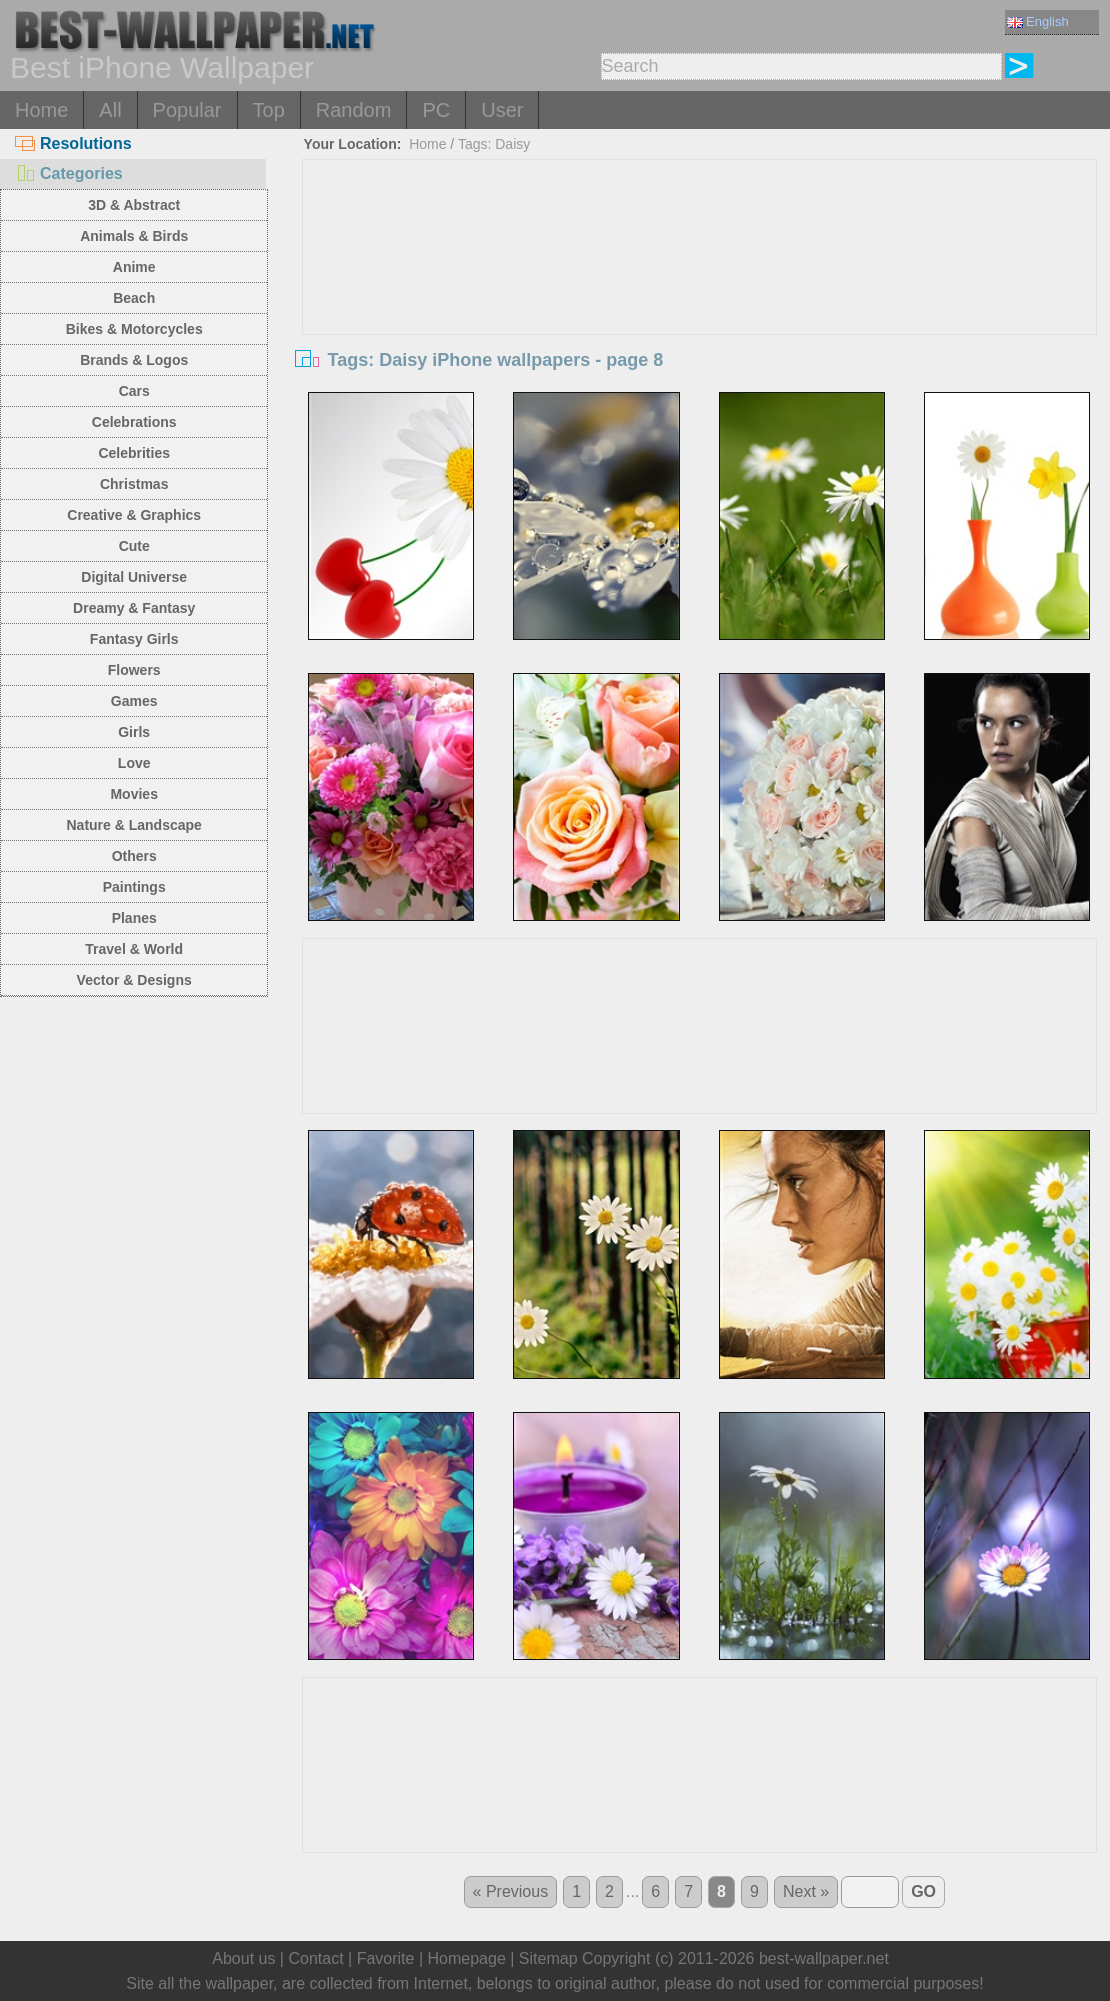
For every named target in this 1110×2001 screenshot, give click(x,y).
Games (134, 701)
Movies (133, 794)
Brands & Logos (134, 360)
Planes (134, 918)
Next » (806, 1891)
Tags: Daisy (494, 144)
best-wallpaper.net (824, 1958)
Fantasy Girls (134, 639)
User (502, 110)
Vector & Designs (134, 980)
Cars (134, 391)
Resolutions (73, 143)
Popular (187, 110)
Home (41, 110)
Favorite (386, 1958)
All (110, 110)
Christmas (134, 484)
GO (923, 1891)
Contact (315, 1958)
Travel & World (134, 949)
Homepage (467, 1958)
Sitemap (548, 1958)
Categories (69, 173)
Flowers (134, 670)
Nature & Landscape (134, 825)
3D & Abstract (134, 205)
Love (134, 763)
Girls (134, 732)
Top (269, 110)
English (1038, 21)
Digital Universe (134, 577)
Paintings (134, 887)
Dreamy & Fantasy (134, 608)
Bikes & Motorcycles (134, 329)
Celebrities (134, 453)
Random (354, 110)
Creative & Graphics (134, 515)
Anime (134, 267)
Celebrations (134, 422)
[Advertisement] (699, 310)
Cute (134, 546)
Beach (134, 298)
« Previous (511, 1891)
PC (436, 110)
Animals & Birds (134, 236)
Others (134, 856)
